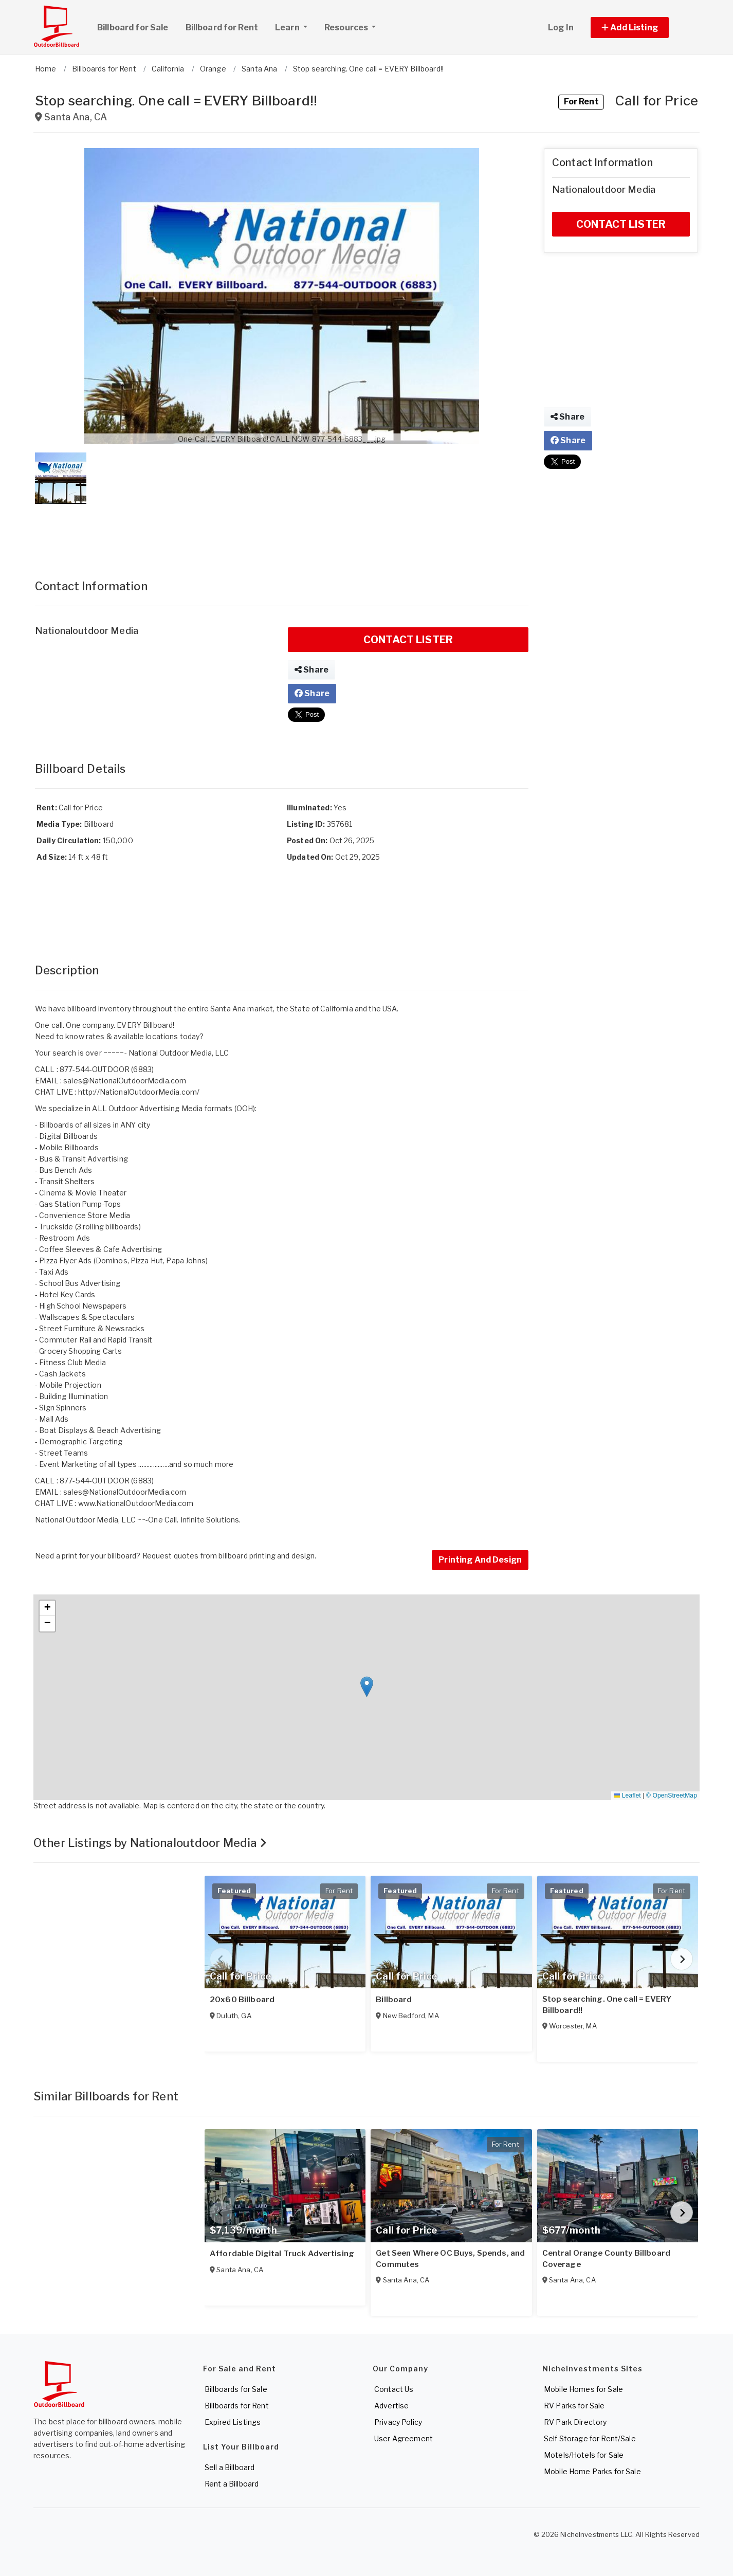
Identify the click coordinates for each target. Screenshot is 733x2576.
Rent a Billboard (232, 2483)
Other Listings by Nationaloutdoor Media (150, 1842)
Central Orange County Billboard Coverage (606, 2258)
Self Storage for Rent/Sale (590, 2438)
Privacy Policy (398, 2422)
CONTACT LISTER (408, 639)
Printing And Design (480, 1560)
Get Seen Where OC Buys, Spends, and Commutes (450, 2258)
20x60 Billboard (242, 1999)
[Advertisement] (281, 531)
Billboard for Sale (133, 27)
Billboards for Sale (236, 2389)
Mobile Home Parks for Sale (592, 2471)
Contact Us (393, 2389)
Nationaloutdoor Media (86, 630)
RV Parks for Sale (574, 2405)
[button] (641, 27)
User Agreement (403, 2438)
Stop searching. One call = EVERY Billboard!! (606, 2004)
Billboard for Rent (222, 27)
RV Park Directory (575, 2422)
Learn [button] (295, 26)
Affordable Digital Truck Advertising (282, 2253)
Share (311, 670)
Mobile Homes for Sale (583, 2389)
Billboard (394, 1999)
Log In (561, 27)
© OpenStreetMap (671, 1795)
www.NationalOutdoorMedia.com (136, 1503)
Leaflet (627, 1795)
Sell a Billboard (229, 2467)
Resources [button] (347, 27)
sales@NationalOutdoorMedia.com (124, 1080)
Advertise (391, 2405)
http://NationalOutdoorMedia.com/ (138, 1091)
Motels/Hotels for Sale (584, 2455)
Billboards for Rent (237, 2405)
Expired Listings (233, 2422)
